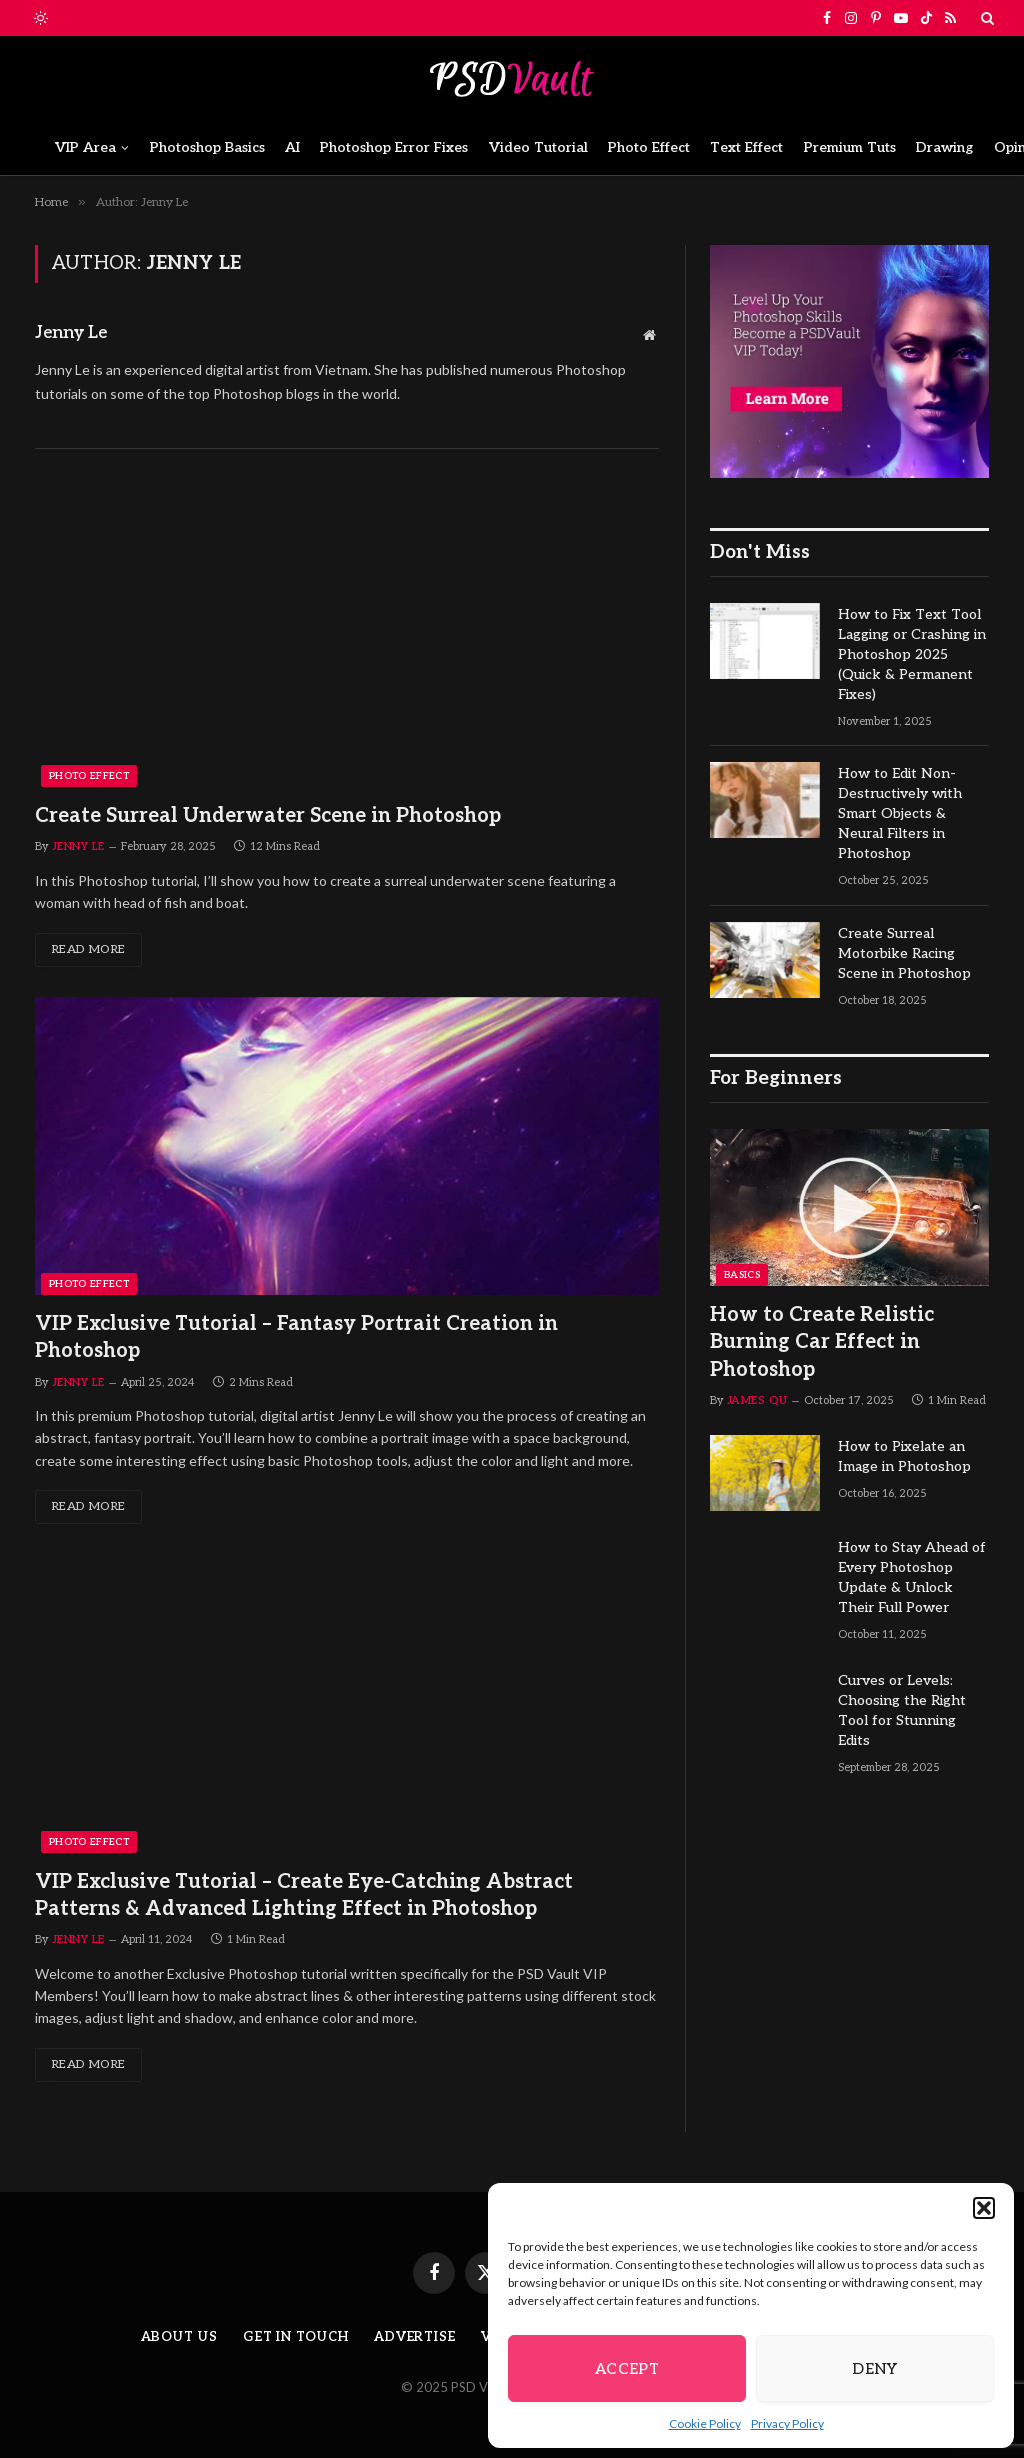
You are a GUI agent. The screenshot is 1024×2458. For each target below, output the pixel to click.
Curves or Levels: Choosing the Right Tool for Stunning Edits (902, 1710)
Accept (627, 2369)
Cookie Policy (705, 2423)
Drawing (944, 147)
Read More (88, 949)
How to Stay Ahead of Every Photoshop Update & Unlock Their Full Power (912, 1577)
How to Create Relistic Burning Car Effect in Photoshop (822, 1342)
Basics (742, 1275)
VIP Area (85, 147)
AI (292, 147)
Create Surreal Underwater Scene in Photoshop (268, 816)
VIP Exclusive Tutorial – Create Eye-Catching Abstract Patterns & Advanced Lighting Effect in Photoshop (304, 1895)
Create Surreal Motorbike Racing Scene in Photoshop (904, 953)
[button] (984, 2208)
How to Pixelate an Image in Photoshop (904, 1456)
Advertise (415, 2337)
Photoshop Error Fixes (394, 147)
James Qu (757, 1400)
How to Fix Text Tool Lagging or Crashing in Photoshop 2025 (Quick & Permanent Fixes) (912, 654)
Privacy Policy (787, 2423)
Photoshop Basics (207, 147)
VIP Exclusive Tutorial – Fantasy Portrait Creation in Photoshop (296, 1337)
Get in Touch (296, 2337)
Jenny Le (71, 333)
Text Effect (746, 147)
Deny (875, 2369)
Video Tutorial (538, 147)
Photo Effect (649, 147)
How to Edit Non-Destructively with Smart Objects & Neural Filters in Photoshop (900, 813)
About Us (179, 2337)
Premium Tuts (850, 147)
